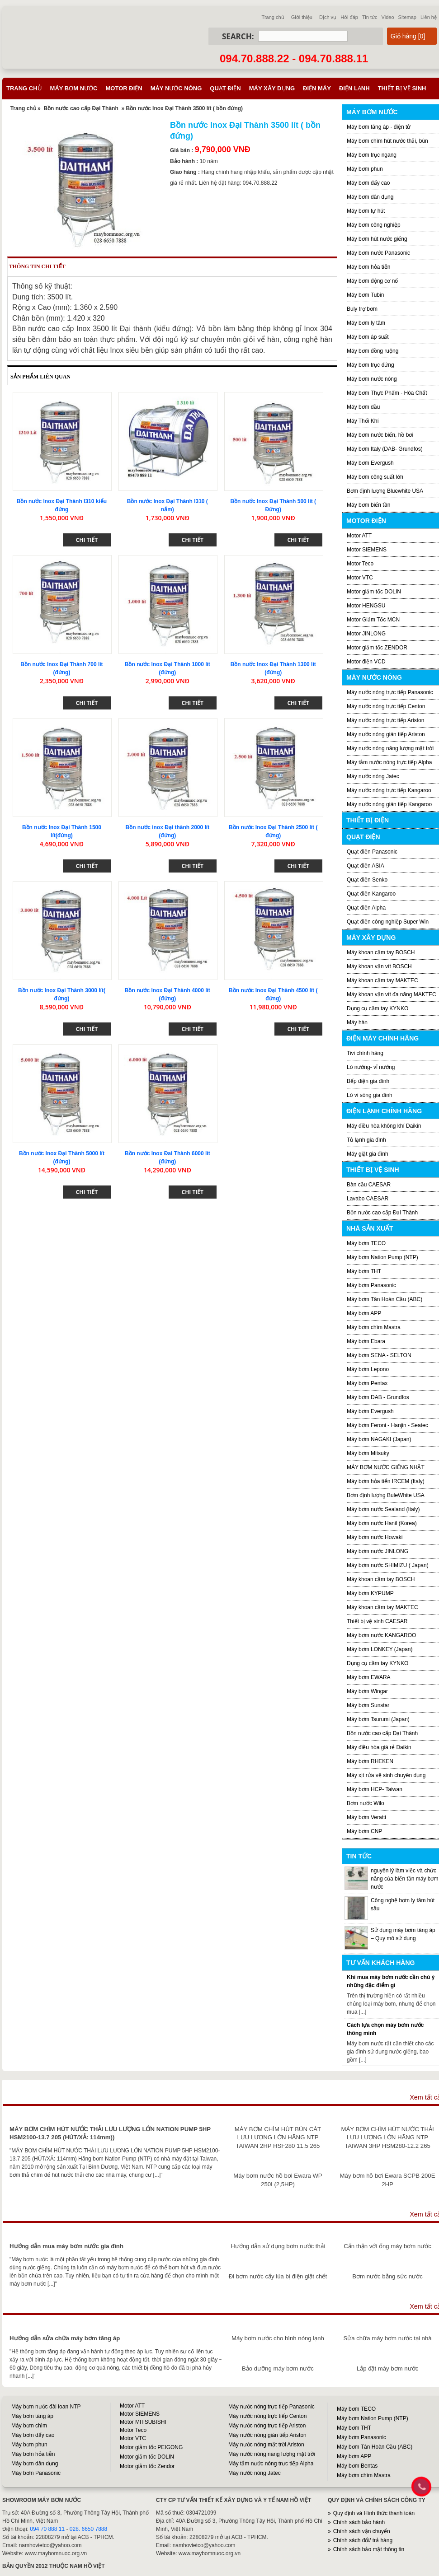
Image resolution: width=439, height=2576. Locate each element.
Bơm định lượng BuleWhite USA (386, 1495)
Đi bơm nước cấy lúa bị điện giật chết (278, 2276)
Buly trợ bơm (362, 309)
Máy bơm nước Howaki (374, 1537)
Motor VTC (360, 577)
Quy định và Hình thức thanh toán (374, 2513)
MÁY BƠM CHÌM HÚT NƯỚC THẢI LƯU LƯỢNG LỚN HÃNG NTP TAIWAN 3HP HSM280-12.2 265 (387, 2137)
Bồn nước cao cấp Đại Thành (80, 108)
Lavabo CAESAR (367, 1198)
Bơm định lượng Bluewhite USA (385, 491)
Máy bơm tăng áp (32, 2416)
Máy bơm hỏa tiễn (368, 267)
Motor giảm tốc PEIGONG (151, 2447)
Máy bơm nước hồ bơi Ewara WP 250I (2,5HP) (277, 2179)
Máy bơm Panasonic (371, 1285)
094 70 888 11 (47, 2529)
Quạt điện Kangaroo (371, 894)
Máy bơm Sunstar (368, 1705)
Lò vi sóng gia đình (369, 1095)
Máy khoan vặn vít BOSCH (379, 966)
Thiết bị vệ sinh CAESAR (377, 1621)
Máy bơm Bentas (357, 2466)
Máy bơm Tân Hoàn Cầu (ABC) (384, 1299)
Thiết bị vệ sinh (402, 88)
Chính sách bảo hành (359, 2522)
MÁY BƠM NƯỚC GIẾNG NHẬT (386, 1467)
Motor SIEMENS (367, 549)
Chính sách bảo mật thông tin (368, 2549)
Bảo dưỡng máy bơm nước (278, 2368)
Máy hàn (357, 1022)
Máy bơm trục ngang (372, 155)
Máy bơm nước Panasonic (378, 253)
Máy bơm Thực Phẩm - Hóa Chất (387, 393)
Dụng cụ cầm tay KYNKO (377, 1008)
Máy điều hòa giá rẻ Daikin (379, 1747)
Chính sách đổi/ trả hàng (362, 2540)
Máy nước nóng (176, 88)
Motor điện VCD (366, 661)
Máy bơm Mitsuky (368, 1453)
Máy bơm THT (364, 1271)
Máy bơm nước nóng (372, 379)
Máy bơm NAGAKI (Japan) (379, 1439)
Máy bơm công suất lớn (375, 477)
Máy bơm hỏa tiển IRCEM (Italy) (386, 1481)
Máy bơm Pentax (367, 1383)
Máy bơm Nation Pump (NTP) (382, 1257)
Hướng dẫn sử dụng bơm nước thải (278, 2246)
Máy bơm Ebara (366, 1341)
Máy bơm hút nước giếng (377, 239)
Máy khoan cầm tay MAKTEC (382, 980)
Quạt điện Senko (367, 880)
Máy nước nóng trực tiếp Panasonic (390, 692)
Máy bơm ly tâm (366, 323)
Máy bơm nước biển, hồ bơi (380, 435)
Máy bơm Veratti (366, 1817)
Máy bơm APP (364, 1313)
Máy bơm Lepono (368, 1369)
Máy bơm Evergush (370, 463)
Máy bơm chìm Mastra (374, 1327)
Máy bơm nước (74, 88)
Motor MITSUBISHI (143, 2422)
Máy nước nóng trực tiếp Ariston (385, 720)
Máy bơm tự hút (366, 211)
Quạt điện (225, 88)
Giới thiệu (301, 17)
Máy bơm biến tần (368, 505)
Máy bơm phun (365, 169)
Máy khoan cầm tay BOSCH (381, 952)
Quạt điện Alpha (366, 908)
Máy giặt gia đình (367, 1154)
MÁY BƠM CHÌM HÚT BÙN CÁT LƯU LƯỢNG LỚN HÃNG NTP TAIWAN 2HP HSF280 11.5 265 (278, 2137)
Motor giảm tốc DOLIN (374, 591)
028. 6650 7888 (88, 2529)
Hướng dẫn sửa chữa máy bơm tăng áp (64, 2338)
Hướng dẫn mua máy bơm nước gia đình (66, 2246)
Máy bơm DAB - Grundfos (378, 1397)
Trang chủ (273, 17)
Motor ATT (359, 535)
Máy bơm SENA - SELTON (379, 1355)
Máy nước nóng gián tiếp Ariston (386, 734)
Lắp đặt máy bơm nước (387, 2368)
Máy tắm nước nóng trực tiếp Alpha (389, 762)
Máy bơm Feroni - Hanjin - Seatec (387, 1425)
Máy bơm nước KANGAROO (381, 1635)
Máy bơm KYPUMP (370, 1593)
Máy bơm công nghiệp (374, 225)
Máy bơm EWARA (369, 1677)
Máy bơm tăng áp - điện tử (379, 127)
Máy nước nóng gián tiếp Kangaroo (389, 804)
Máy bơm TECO (366, 1243)
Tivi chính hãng (365, 1053)
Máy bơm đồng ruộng (372, 351)
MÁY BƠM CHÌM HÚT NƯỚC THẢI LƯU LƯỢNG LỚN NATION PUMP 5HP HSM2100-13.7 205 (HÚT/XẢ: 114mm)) (110, 2133)
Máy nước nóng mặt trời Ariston (266, 2444)
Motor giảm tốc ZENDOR (377, 647)
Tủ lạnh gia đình (366, 1140)
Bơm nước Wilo (365, 1803)
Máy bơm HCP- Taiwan (374, 1789)
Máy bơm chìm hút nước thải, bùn (387, 141)
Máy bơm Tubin (365, 295)
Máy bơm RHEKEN (370, 1761)
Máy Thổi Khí (363, 421)
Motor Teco (360, 563)
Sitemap (407, 17)
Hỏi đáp (349, 17)
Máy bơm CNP (364, 1831)
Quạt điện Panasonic (372, 852)
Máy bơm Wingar (367, 1691)
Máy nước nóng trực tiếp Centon (386, 706)
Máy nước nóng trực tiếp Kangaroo (389, 790)
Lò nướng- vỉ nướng (371, 1067)
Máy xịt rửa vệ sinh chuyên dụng (386, 1775)
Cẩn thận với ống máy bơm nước (387, 2246)
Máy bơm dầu (363, 407)
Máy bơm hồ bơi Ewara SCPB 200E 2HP (387, 2179)
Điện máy (317, 88)
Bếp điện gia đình (368, 1081)
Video (388, 17)
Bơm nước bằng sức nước (387, 2276)
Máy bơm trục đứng (370, 365)
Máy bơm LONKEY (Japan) (380, 1649)
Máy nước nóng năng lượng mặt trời (390, 748)
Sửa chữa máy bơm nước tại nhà (387, 2338)
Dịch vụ (327, 17)
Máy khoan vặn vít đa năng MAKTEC (391, 994)
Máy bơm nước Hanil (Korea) (382, 1523)
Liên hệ (428, 17)
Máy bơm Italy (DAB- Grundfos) (385, 449)
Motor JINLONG (366, 633)
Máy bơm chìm (29, 2425)
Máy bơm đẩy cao (368, 183)
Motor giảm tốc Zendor (147, 2466)
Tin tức (370, 17)
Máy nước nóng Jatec (373, 776)
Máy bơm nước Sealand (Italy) (383, 1509)
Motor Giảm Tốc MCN (373, 619)
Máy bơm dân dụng (370, 197)
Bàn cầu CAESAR (369, 1184)
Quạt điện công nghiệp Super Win (388, 922)
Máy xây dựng (272, 88)
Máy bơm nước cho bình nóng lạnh (277, 2338)
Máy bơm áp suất (368, 337)
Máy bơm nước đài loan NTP (45, 2406)
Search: (238, 36)
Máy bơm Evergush (370, 1411)
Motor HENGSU (366, 605)
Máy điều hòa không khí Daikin (384, 1126)
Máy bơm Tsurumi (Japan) (378, 1719)
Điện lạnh (354, 88)
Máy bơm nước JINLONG (377, 1551)
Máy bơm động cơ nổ (372, 281)
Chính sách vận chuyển (361, 2531)
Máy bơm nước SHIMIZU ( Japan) (388, 1565)
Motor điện (123, 88)
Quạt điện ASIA (365, 866)
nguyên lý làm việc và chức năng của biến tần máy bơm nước (404, 1878)
